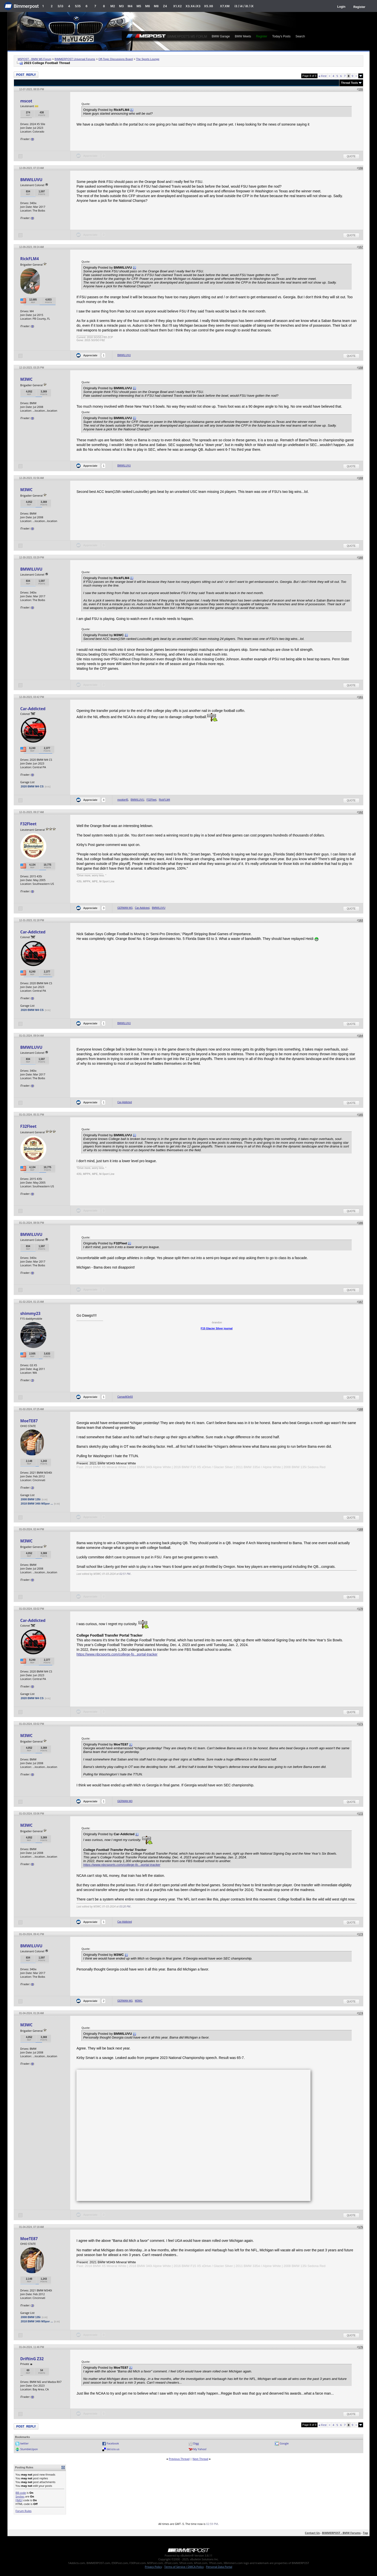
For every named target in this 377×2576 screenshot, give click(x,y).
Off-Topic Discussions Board (115, 59)
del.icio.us (113, 2449)
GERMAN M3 (124, 908)
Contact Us (312, 2533)
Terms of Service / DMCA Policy (184, 2567)
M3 (121, 6)
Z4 (165, 6)
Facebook (113, 2443)
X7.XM (224, 6)
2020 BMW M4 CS (32, 786)
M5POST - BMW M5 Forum (34, 59)
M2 (112, 6)
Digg (196, 2443)
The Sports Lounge (147, 59)
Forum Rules (23, 2511)
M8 (156, 6)
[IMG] (18, 2500)
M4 (130, 6)
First (323, 76)
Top (365, 2533)
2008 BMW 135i (30, 1499)
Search (300, 36)
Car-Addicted (32, 708)
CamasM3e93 (125, 1396)
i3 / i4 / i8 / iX (244, 6)
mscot (26, 101)
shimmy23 (30, 1313)
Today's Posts (281, 36)
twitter (24, 2443)
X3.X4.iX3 (193, 6)
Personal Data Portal (219, 2567)
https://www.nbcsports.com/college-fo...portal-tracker (116, 1654)
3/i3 (60, 6)
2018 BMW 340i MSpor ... (37, 1503)
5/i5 (78, 6)
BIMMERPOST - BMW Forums (341, 2533)
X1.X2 (177, 6)
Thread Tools (349, 82)
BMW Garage (221, 36)
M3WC (26, 379)
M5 (138, 6)
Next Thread (200, 2459)
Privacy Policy (153, 2567)
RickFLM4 (29, 258)
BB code (20, 2493)
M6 (147, 6)
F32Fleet (151, 799)
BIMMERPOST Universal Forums (75, 59)
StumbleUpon (29, 2449)
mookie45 (122, 799)
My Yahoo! (199, 2449)
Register (359, 7)
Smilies (19, 2496)
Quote (351, 156)
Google (284, 2443)
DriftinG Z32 (32, 2358)
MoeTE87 (29, 1421)
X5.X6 (208, 6)
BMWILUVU (31, 179)
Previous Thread (179, 2459)
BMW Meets (243, 36)
